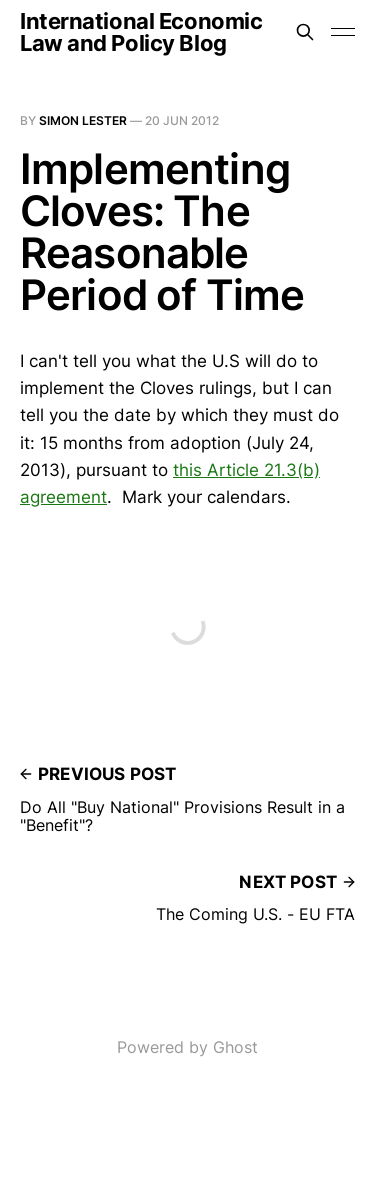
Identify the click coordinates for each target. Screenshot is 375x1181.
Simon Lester (83, 120)
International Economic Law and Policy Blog (141, 32)
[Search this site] (305, 32)
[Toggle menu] (343, 32)
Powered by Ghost (187, 1047)
